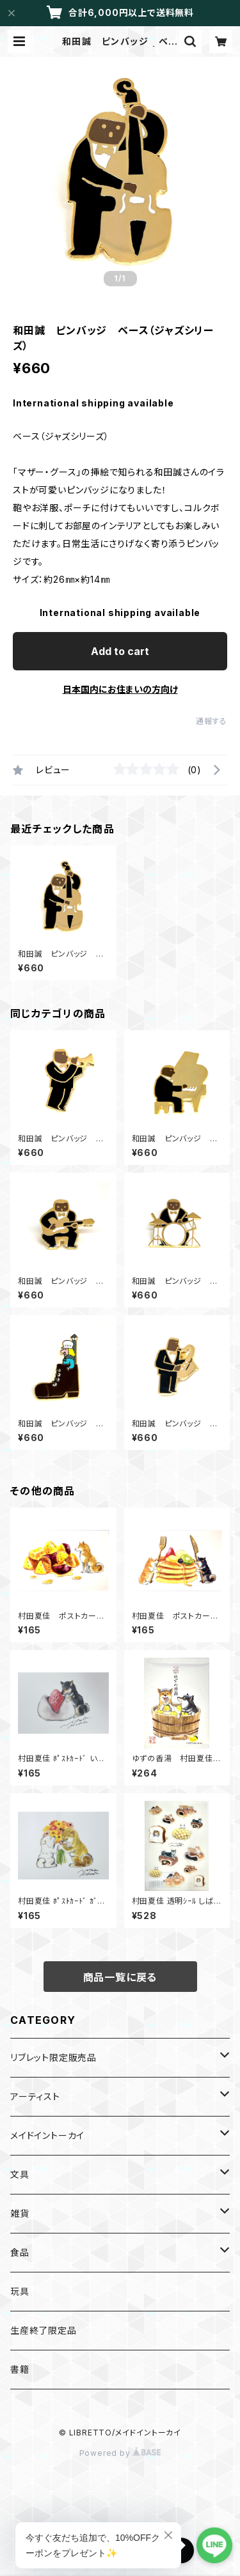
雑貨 (19, 2213)
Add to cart (120, 651)
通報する (211, 721)
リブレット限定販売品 (53, 2057)
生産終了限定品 (43, 2330)
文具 (19, 2174)
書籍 (19, 2369)
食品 (19, 2252)
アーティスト (35, 2096)
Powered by (120, 2453)
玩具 (19, 2291)
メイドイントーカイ (47, 2135)
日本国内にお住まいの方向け (120, 689)
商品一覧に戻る (120, 1977)
